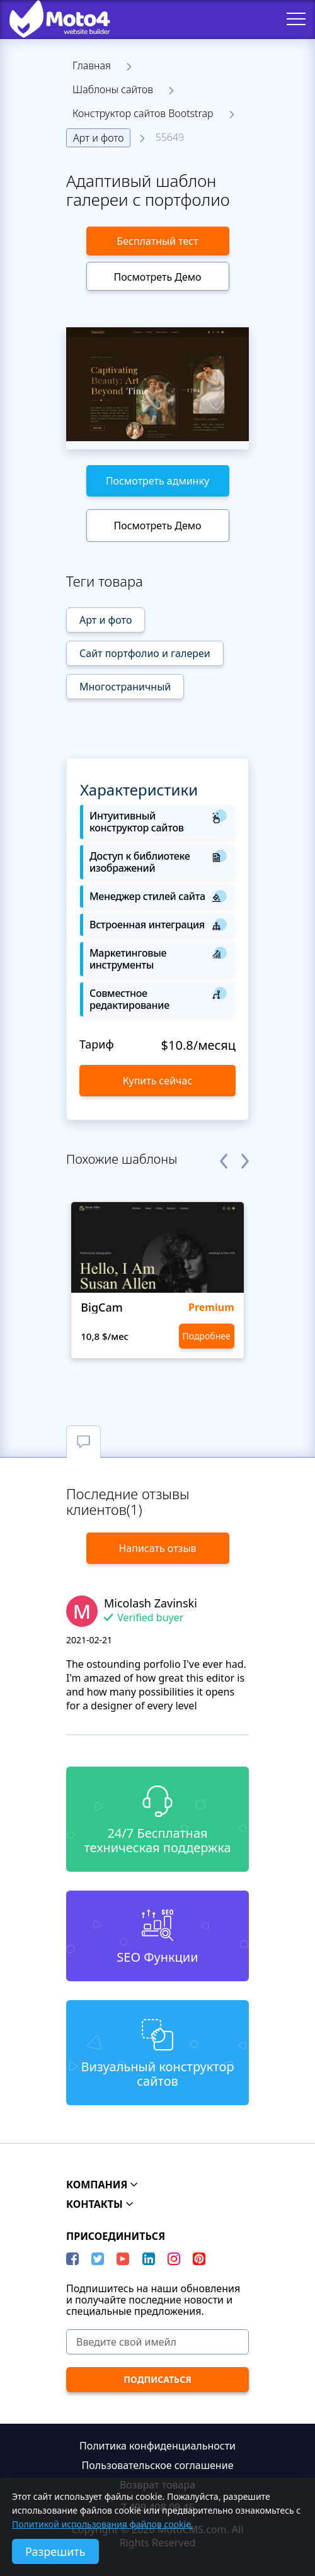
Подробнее (207, 1336)
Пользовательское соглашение (158, 2465)
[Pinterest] (199, 2259)
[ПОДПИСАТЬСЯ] (157, 2379)
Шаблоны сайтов (112, 89)
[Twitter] (97, 2259)
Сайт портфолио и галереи (144, 653)
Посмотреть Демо (157, 277)
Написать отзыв (157, 1548)
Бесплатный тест (157, 241)
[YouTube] (123, 2259)
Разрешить (55, 2551)
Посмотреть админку (157, 481)
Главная (91, 65)
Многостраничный (125, 687)
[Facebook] (72, 2259)
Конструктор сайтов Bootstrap (143, 113)
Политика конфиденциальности (157, 2446)
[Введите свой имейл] (157, 2341)
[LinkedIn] (148, 2259)
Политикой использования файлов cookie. (102, 2524)
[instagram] (174, 2259)
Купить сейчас (158, 1081)
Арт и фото (98, 138)
